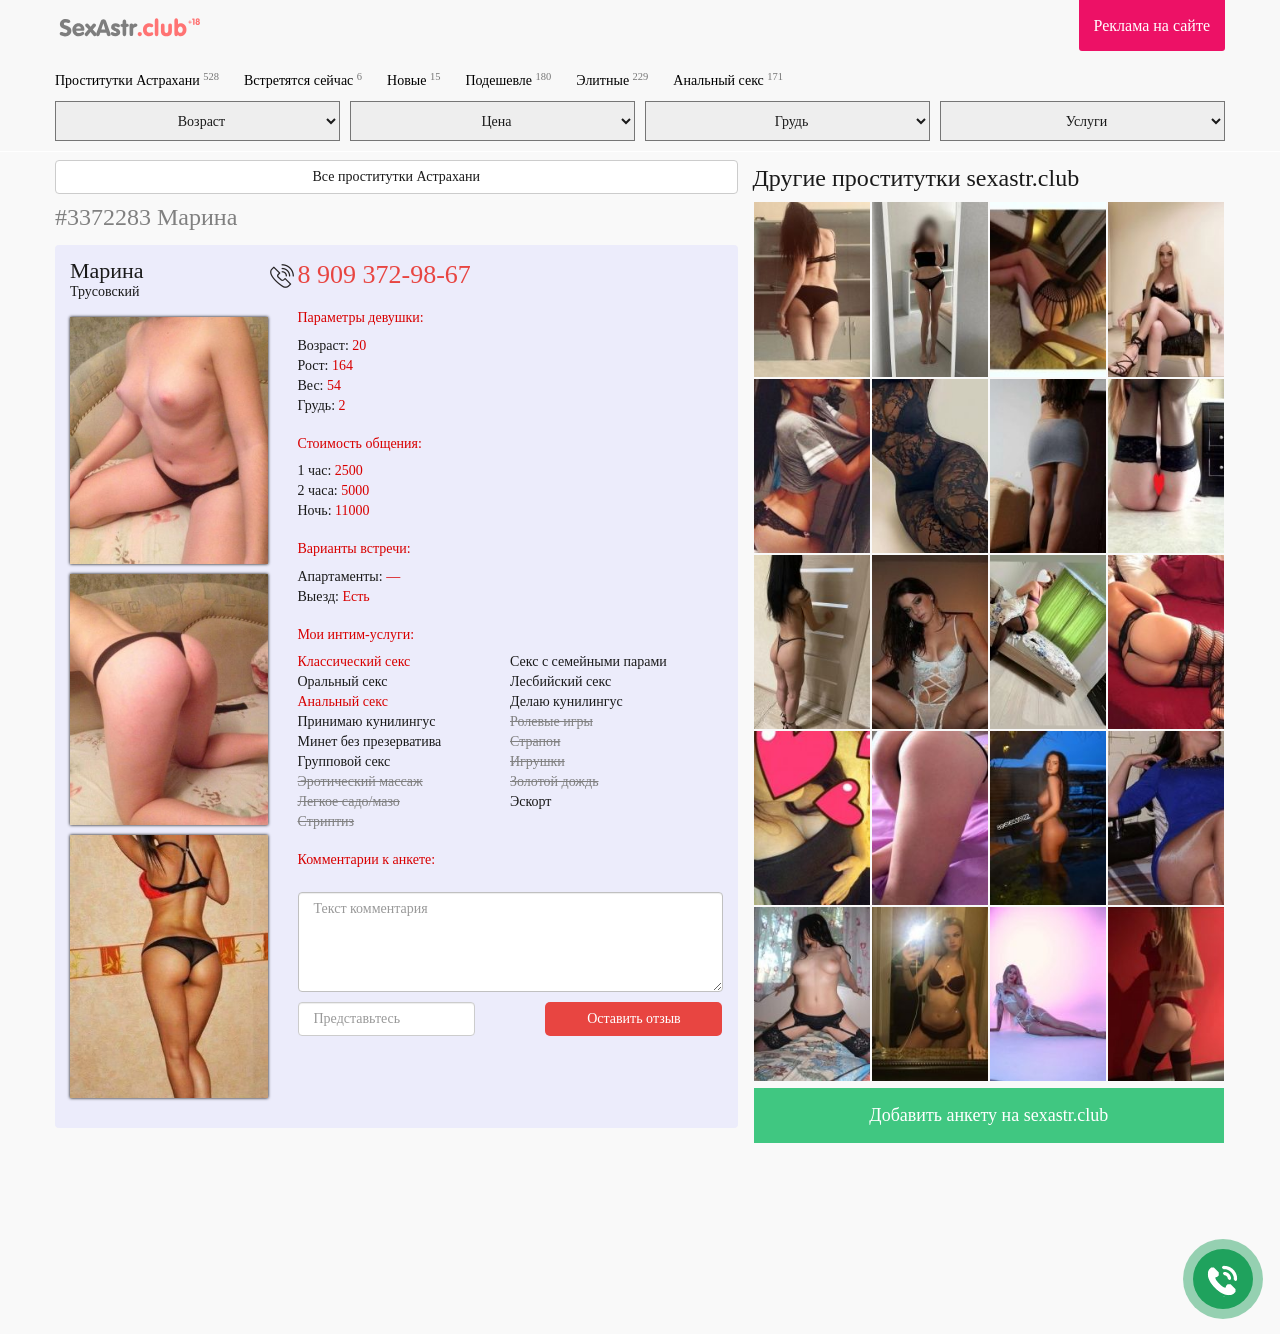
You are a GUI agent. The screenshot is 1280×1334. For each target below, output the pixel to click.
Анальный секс (728, 79)
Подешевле (508, 79)
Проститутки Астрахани (137, 79)
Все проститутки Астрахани (396, 176)
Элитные (612, 79)
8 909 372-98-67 (384, 274)
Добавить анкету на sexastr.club (988, 1115)
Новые (413, 79)
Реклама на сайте (1152, 25)
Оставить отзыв (634, 1018)
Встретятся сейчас (303, 79)
